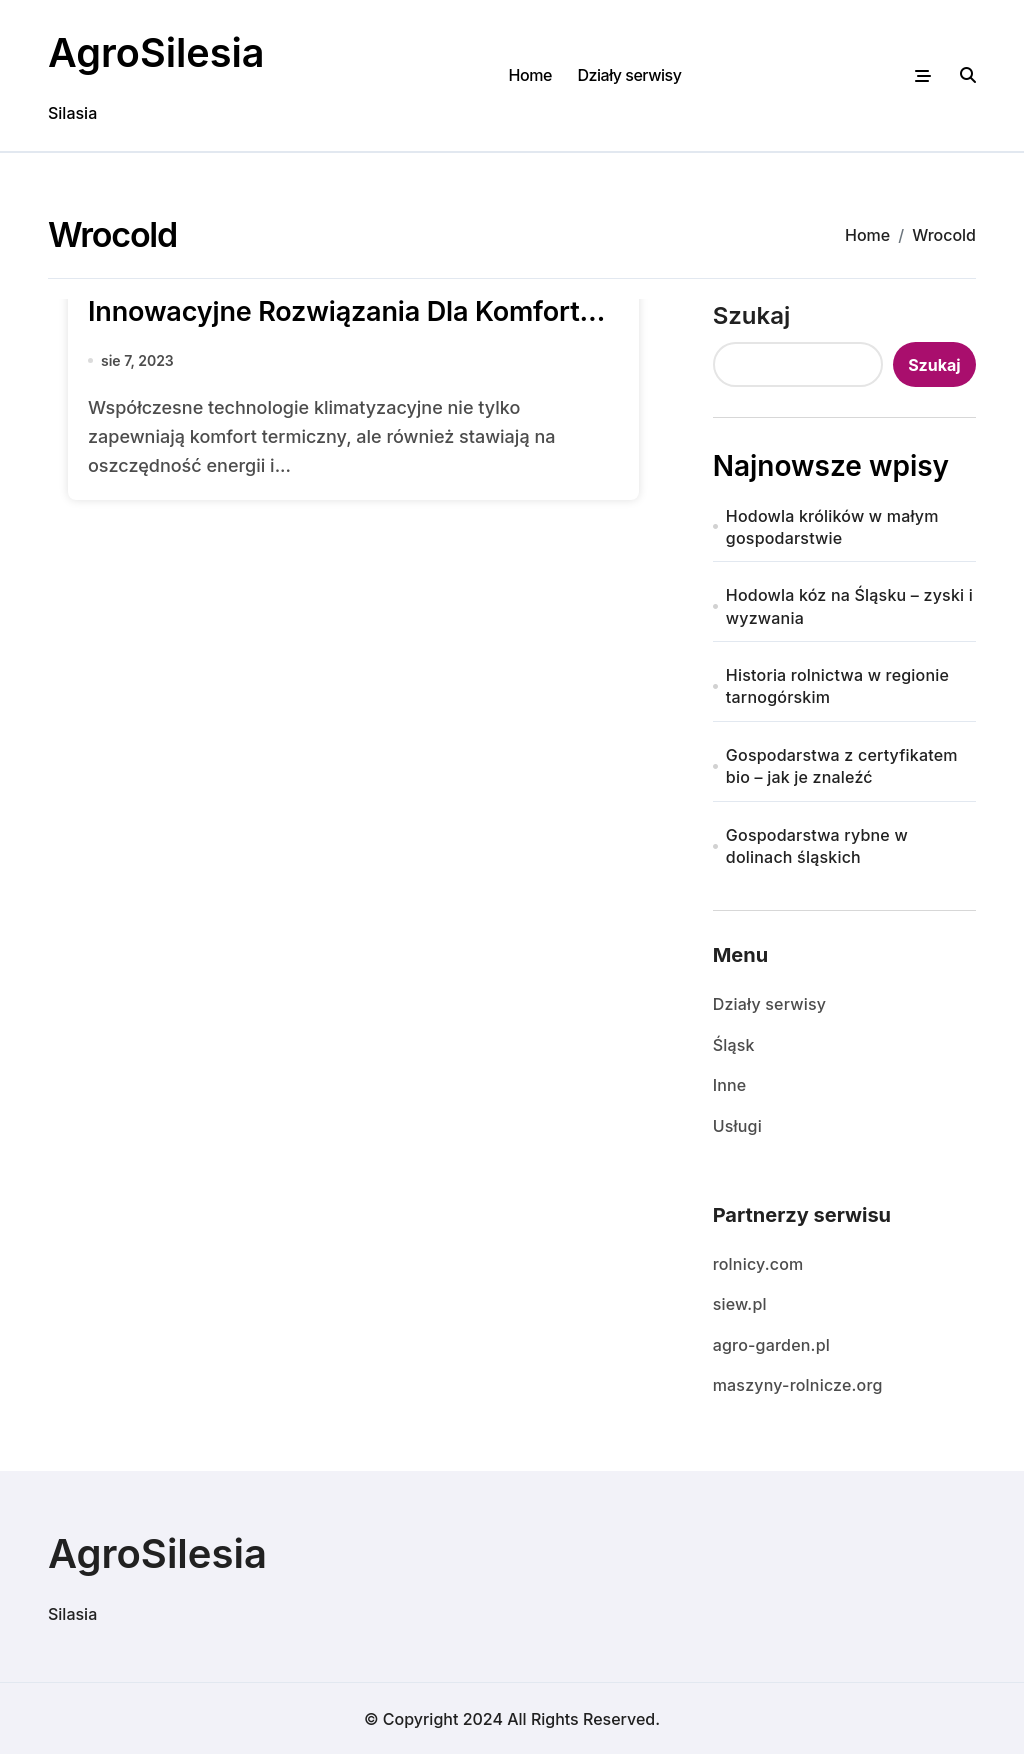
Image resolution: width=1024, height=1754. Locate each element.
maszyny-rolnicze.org (798, 1385)
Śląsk (734, 1044)
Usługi (737, 1125)
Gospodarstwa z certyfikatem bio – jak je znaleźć (842, 766)
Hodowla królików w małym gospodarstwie (832, 526)
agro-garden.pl (771, 1344)
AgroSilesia (157, 52)
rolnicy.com (758, 1264)
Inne (730, 1085)
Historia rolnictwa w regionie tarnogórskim (837, 686)
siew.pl (740, 1304)
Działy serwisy (629, 75)
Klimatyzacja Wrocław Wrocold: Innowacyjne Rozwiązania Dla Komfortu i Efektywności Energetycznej (348, 310)
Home (530, 75)
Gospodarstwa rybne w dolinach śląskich (817, 845)
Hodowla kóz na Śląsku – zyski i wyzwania (849, 606)
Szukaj (752, 314)
